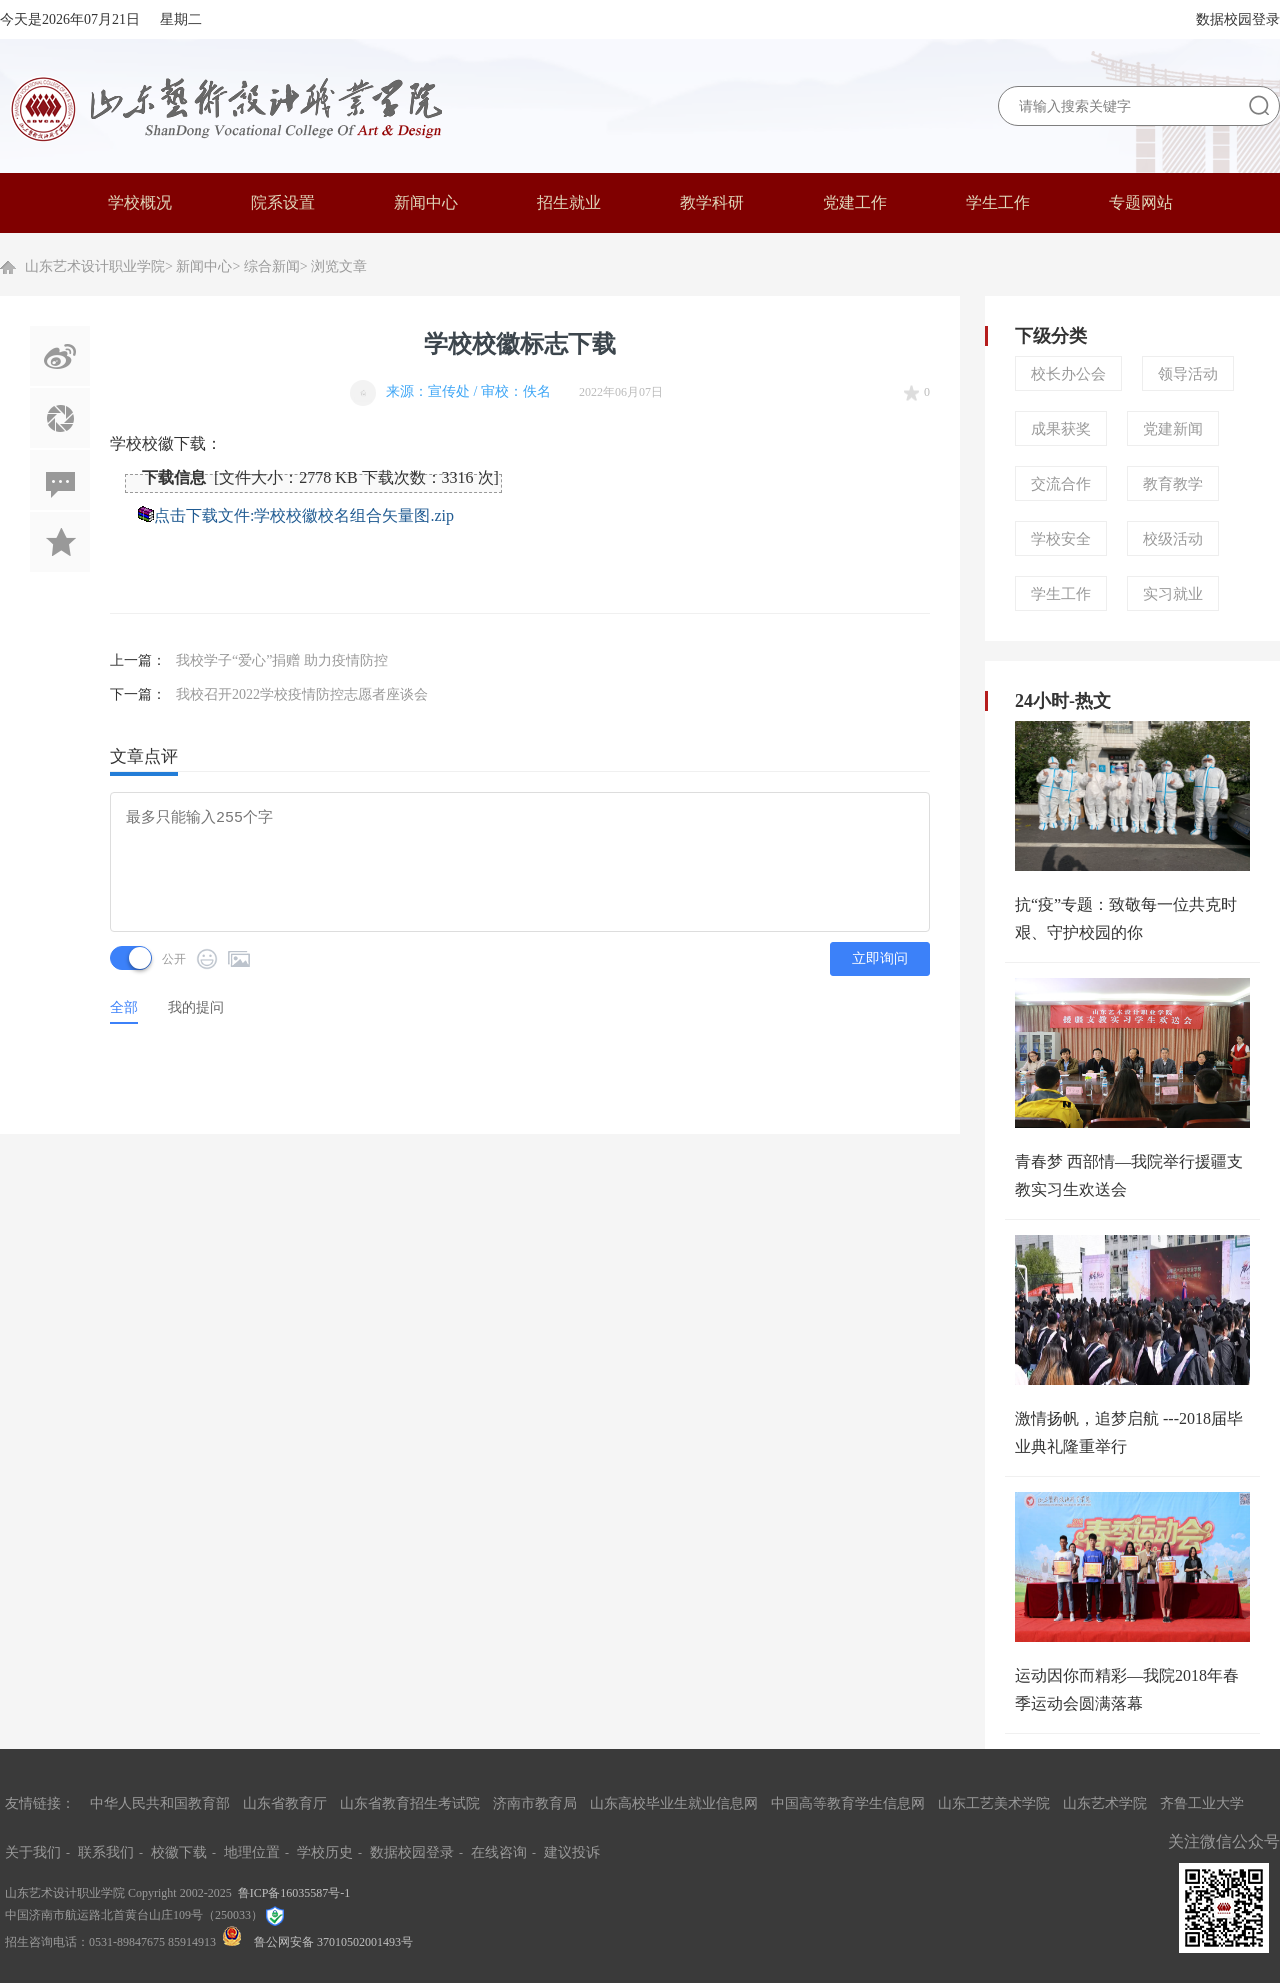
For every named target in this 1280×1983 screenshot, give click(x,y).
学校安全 (1061, 539)
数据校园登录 (1238, 19)
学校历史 (325, 1852)
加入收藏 (60, 542)
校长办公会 (1068, 374)
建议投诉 (572, 1852)
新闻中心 (204, 266)
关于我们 (33, 1852)
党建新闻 (1173, 429)
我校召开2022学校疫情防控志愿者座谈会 (302, 694)
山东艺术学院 (1105, 1803)
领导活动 (1188, 374)
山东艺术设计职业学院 (95, 266)
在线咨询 (499, 1852)
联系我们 (106, 1852)
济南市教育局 (535, 1803)
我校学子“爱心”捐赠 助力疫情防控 (282, 660)
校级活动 (1173, 539)
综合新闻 (272, 266)
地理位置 (252, 1852)
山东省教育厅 (285, 1803)
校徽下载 (179, 1852)
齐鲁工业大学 (1202, 1803)
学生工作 (1061, 594)
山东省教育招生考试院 (410, 1803)
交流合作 (1061, 484)
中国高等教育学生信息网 (848, 1803)
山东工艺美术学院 (994, 1803)
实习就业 (1173, 594)
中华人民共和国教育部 (160, 1803)
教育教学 (1173, 484)
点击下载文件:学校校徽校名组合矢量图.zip (304, 515)
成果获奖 (1061, 429)
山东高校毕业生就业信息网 (674, 1803)
